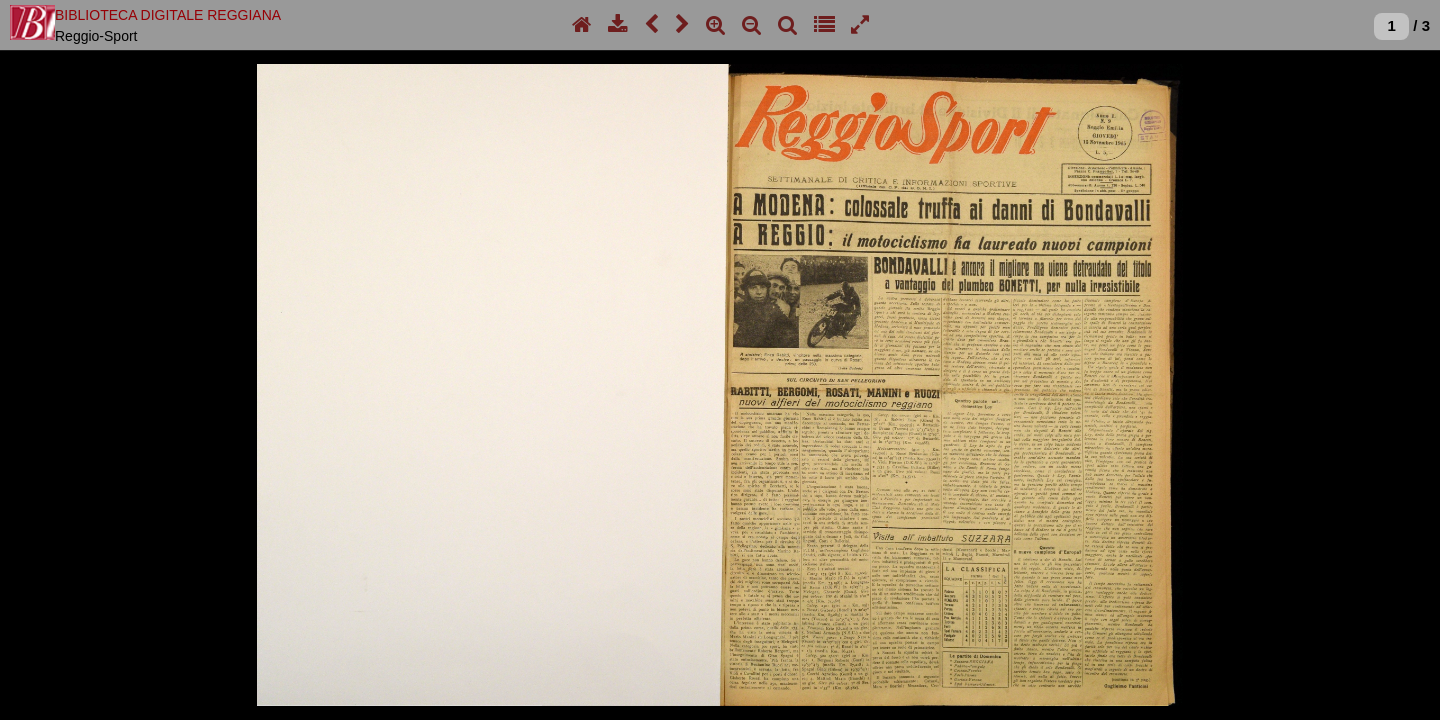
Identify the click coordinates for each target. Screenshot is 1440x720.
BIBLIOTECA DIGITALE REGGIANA (168, 15)
